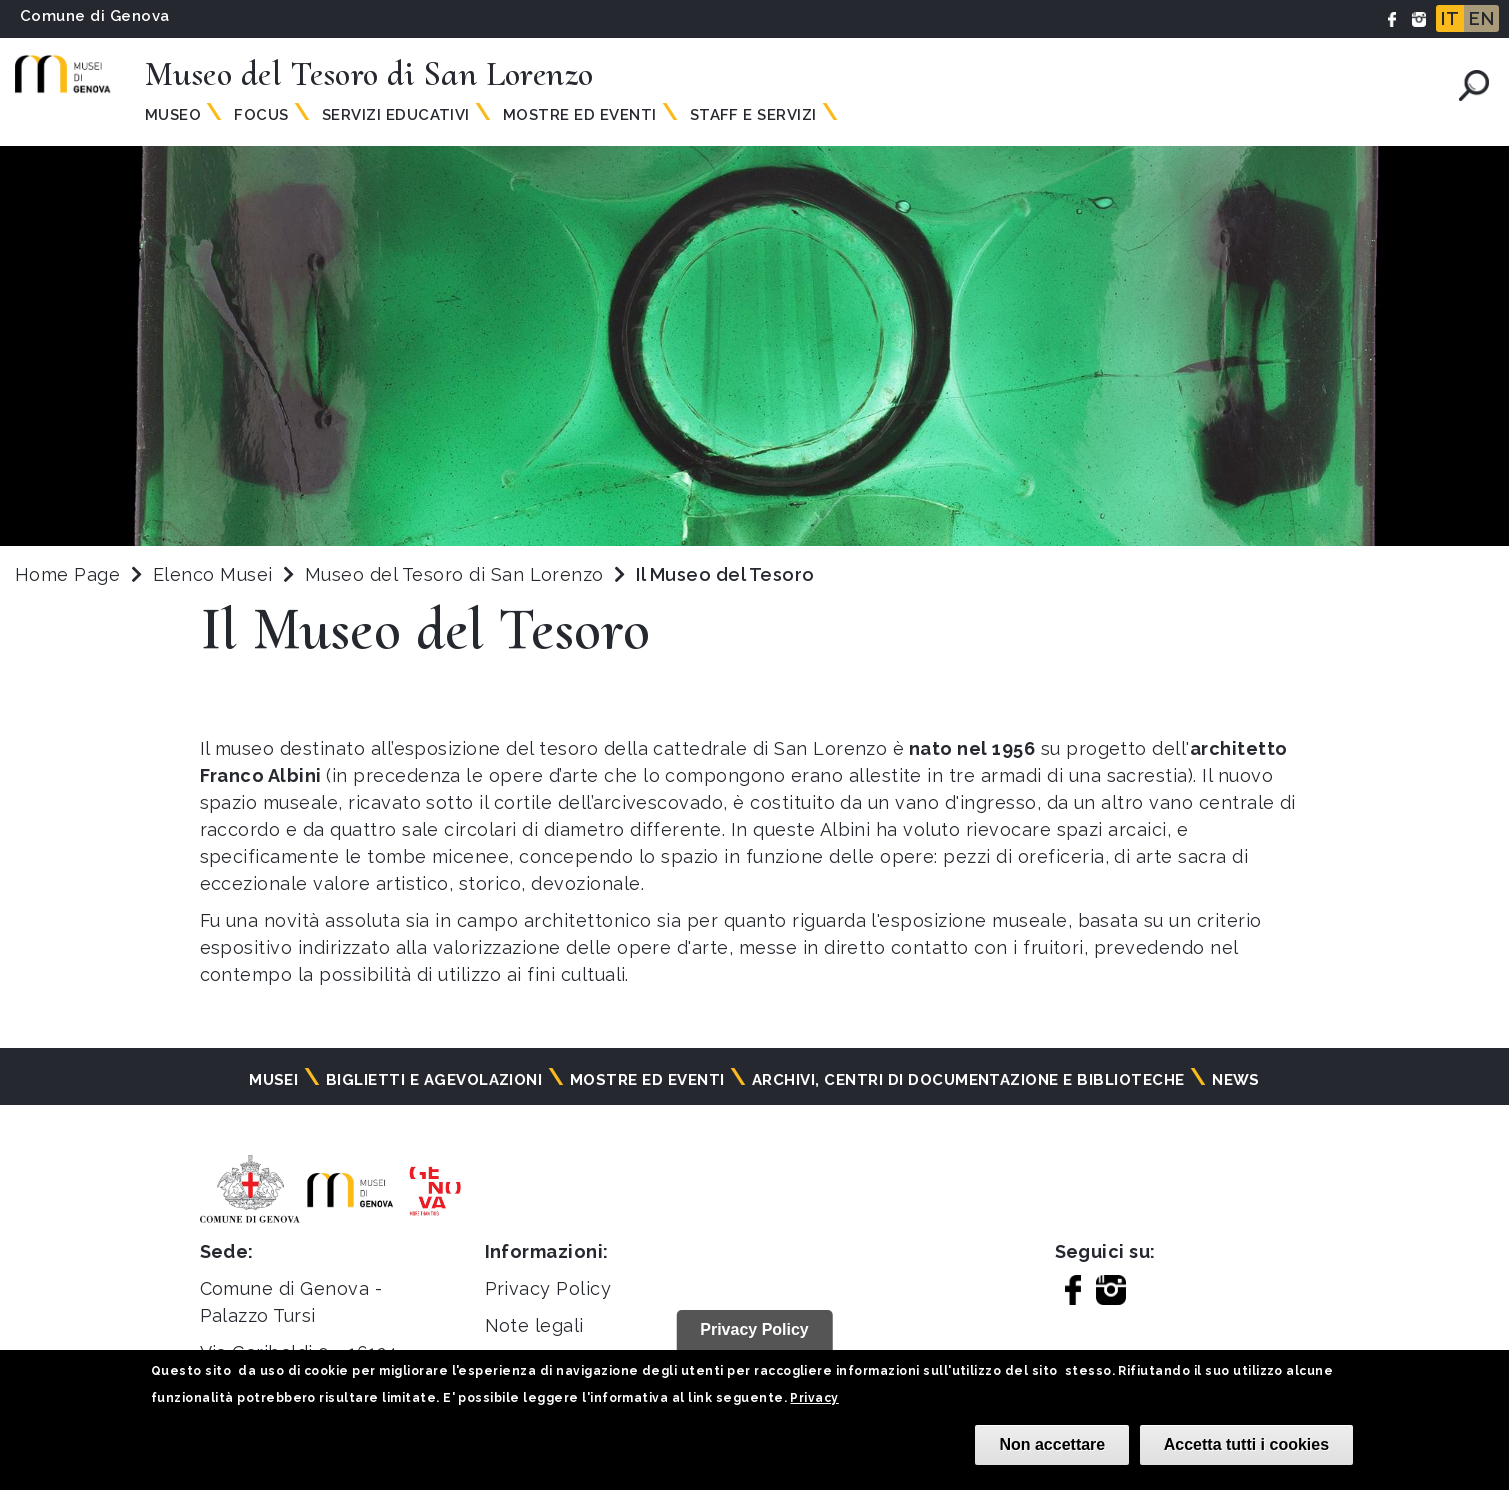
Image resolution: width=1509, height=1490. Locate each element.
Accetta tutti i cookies (1246, 1444)
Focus (261, 115)
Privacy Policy (548, 1288)
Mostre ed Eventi (580, 115)
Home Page (67, 574)
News (1236, 1080)
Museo (173, 115)
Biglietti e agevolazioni (434, 1080)
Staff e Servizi (753, 115)
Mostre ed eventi (647, 1080)
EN (1481, 18)
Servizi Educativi (396, 115)
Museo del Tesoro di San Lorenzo (457, 574)
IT (1450, 18)
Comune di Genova (95, 16)
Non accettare (1052, 1444)
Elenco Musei (213, 574)
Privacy (814, 1398)
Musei (273, 1080)
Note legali (534, 1325)
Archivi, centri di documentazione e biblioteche (968, 1080)
